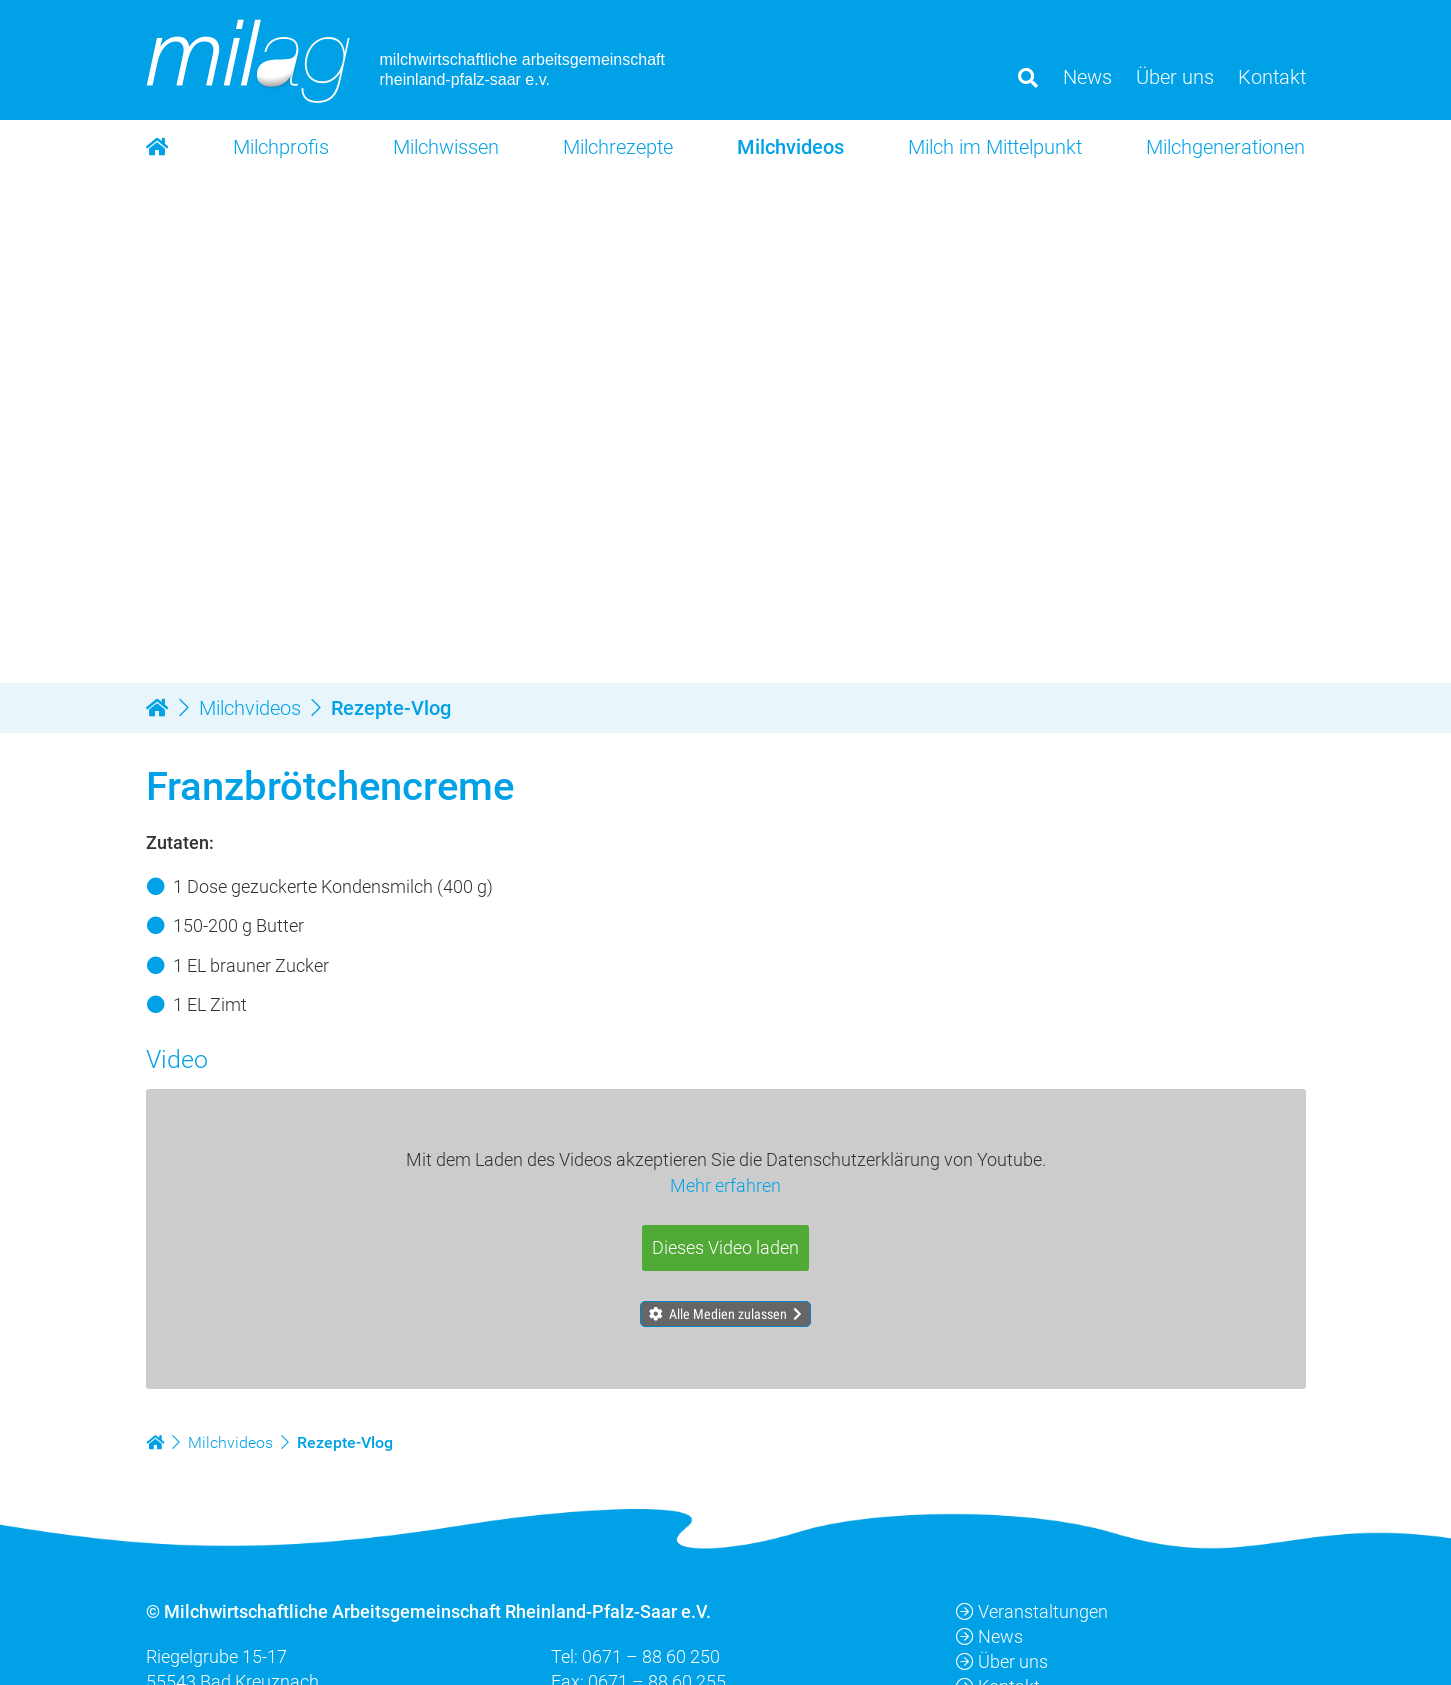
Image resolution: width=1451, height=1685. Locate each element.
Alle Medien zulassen (728, 1314)
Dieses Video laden (725, 1248)
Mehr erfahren (725, 1186)
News (989, 1636)
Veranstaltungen (1032, 1611)
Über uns (1002, 1661)
